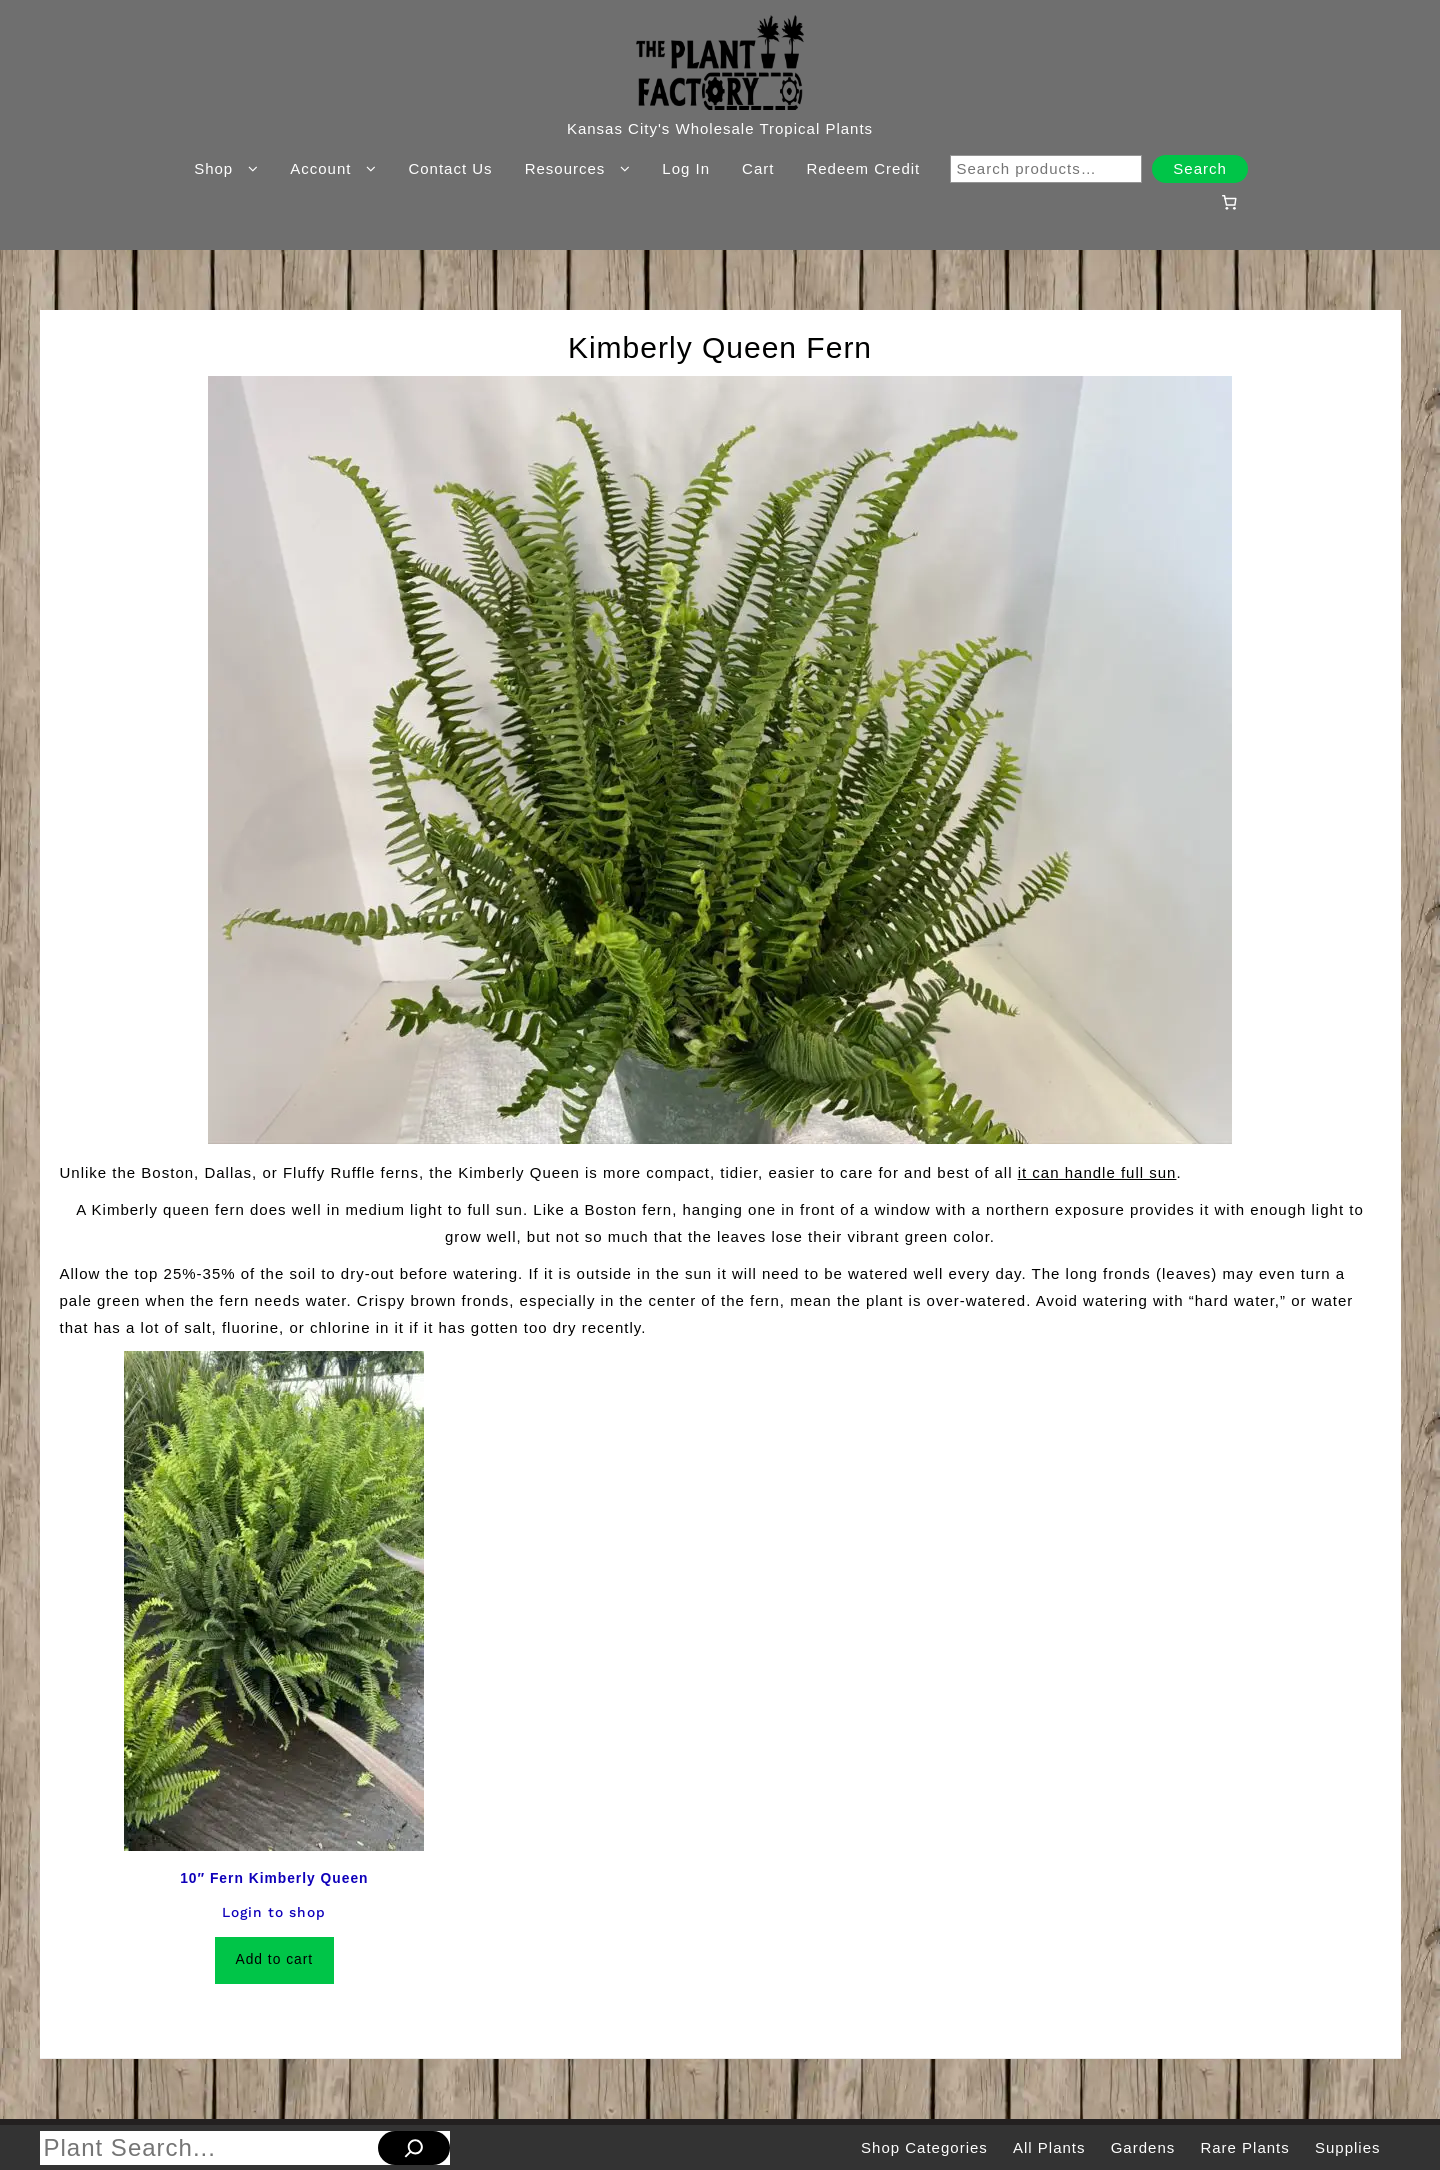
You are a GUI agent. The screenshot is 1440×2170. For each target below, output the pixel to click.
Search (1200, 168)
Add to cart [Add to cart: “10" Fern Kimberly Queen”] (274, 1959)
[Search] (414, 2148)
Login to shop (274, 1912)
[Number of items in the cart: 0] (1229, 202)
